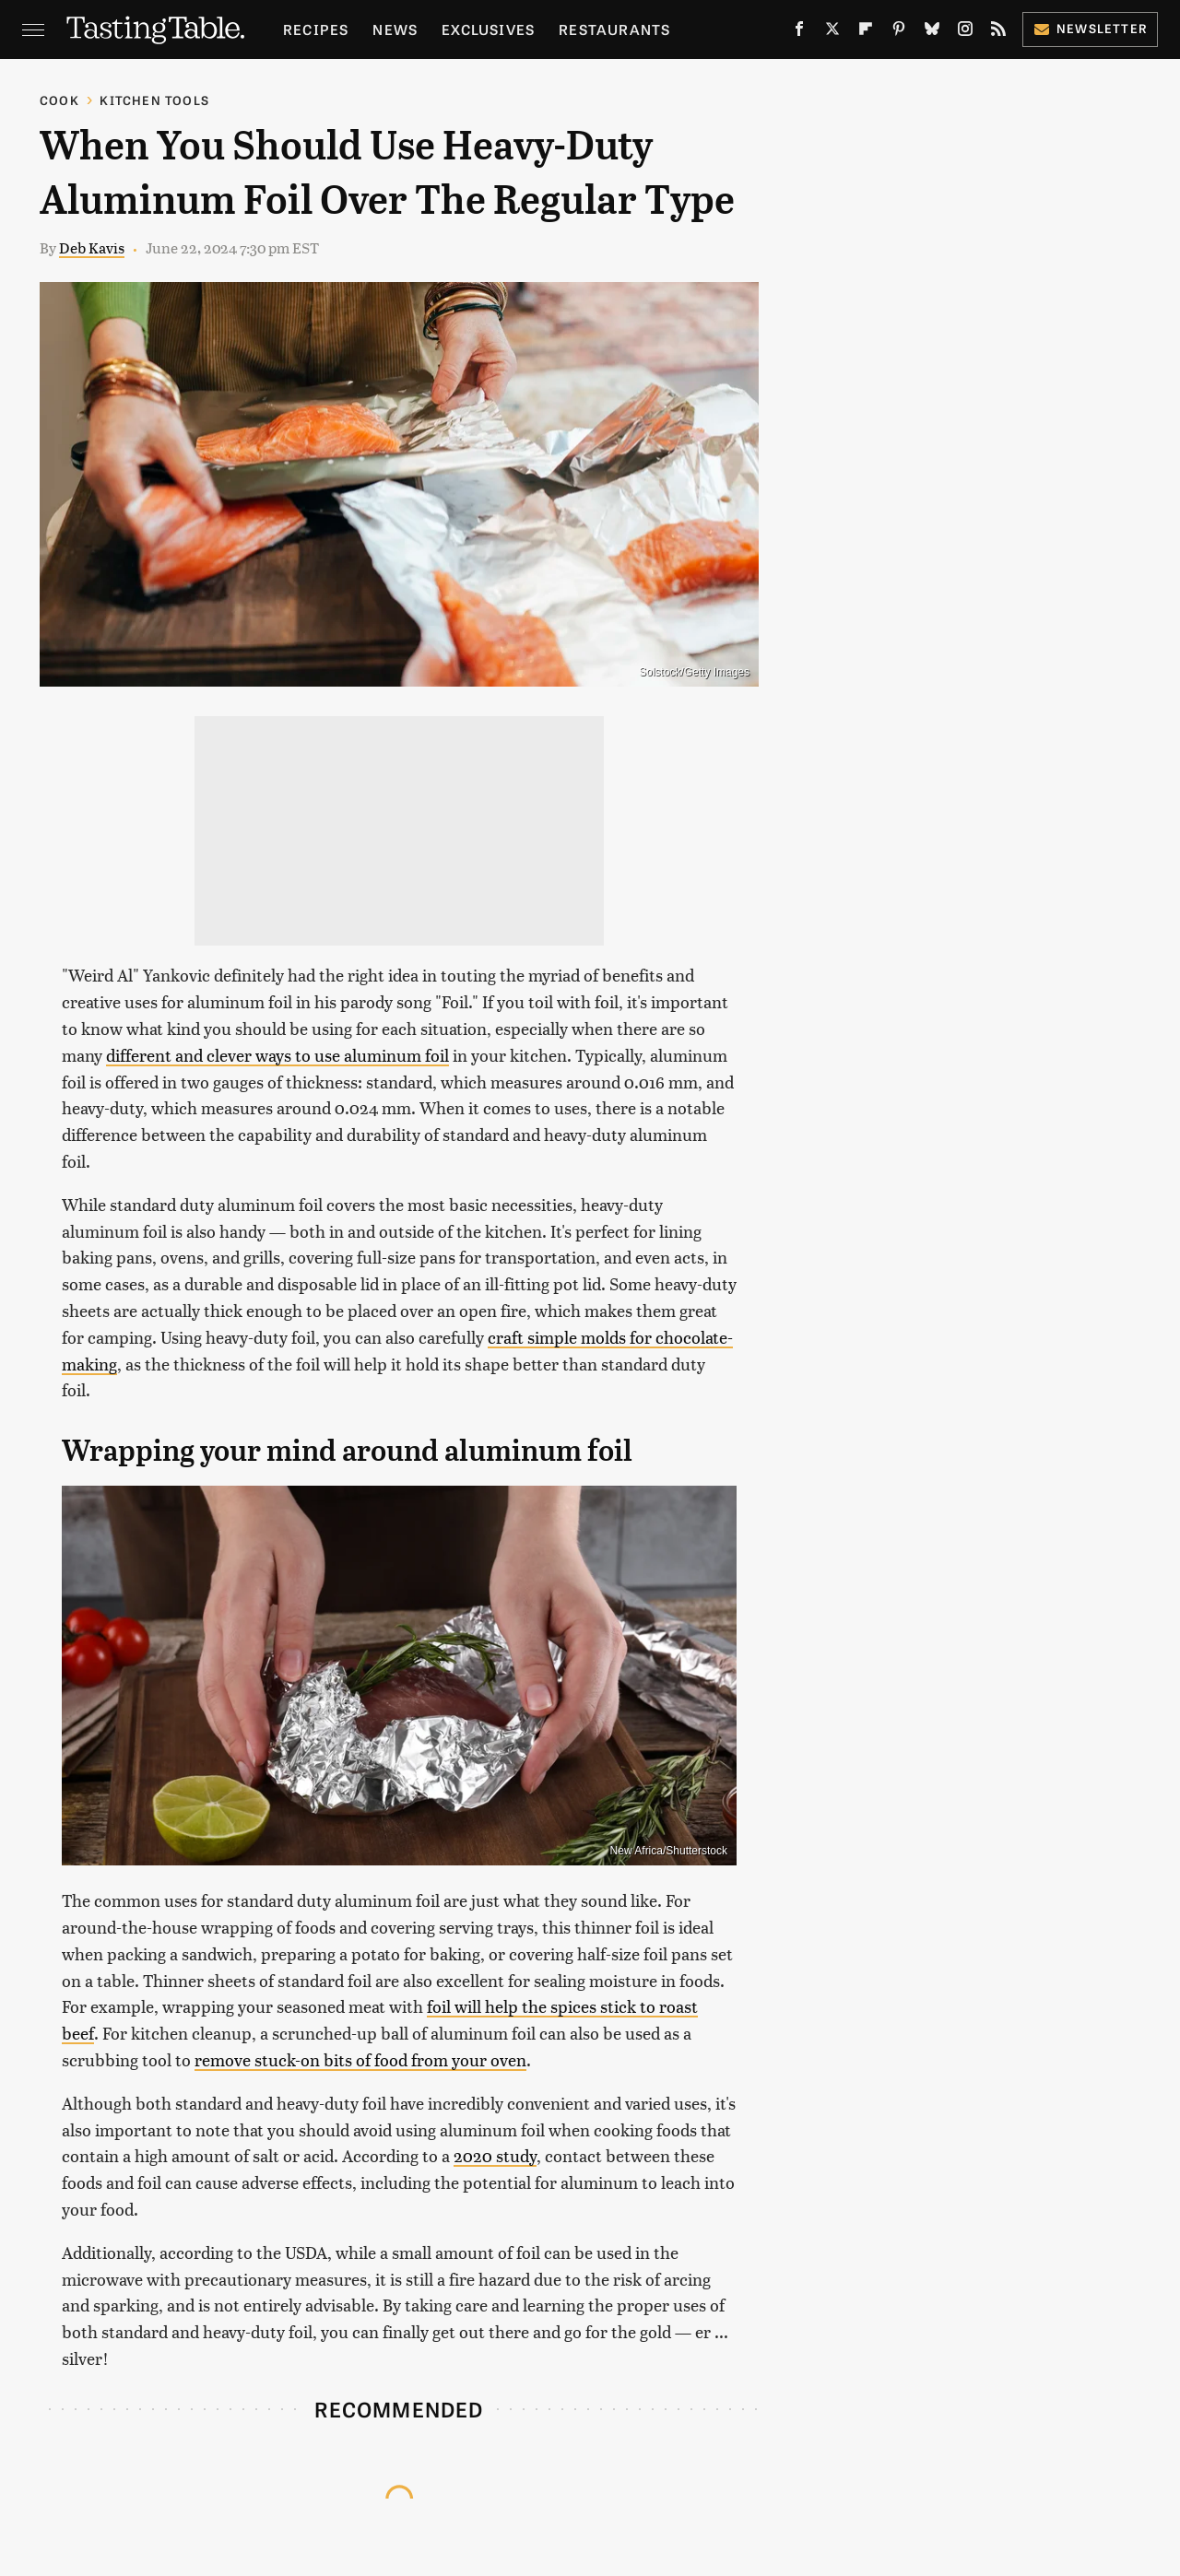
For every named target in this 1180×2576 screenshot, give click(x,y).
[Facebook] (799, 32)
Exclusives (488, 29)
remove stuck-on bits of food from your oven (360, 2059)
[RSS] (998, 32)
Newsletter (1090, 28)
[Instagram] (965, 32)
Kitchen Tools (154, 100)
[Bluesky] (932, 32)
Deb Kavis (91, 247)
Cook (59, 100)
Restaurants (614, 29)
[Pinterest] (899, 32)
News (395, 29)
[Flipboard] (865, 32)
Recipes (315, 29)
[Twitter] (832, 32)
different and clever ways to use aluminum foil (277, 1054)
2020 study (495, 2155)
